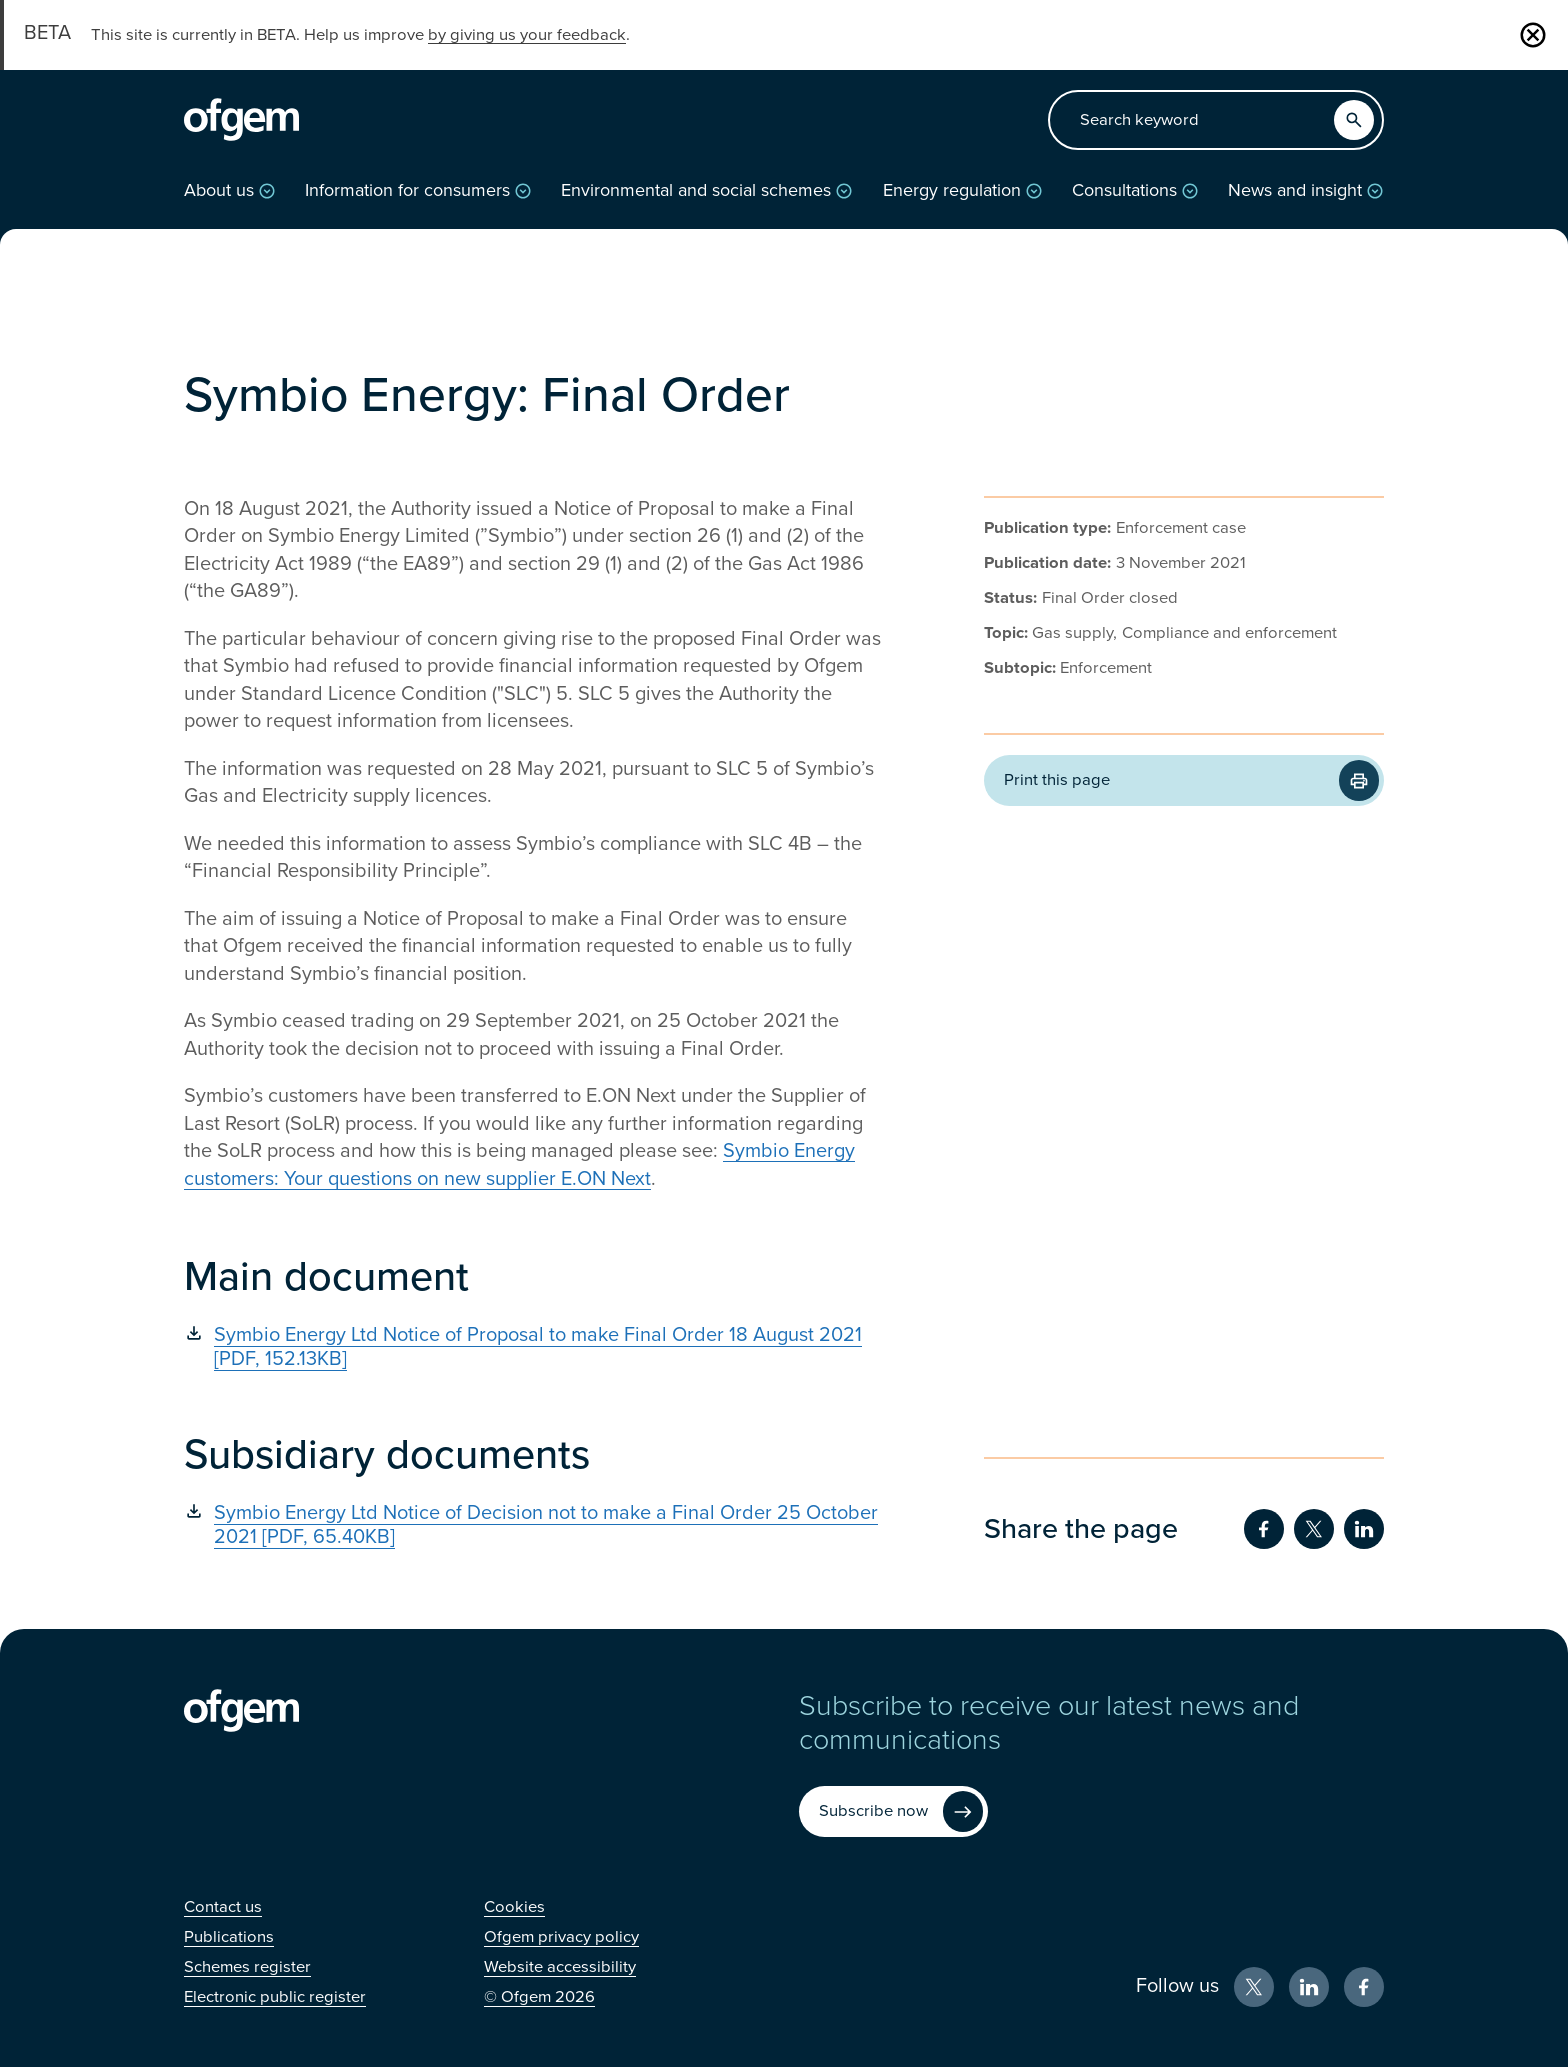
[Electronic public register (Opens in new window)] (275, 1997)
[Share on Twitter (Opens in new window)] (1314, 1529)
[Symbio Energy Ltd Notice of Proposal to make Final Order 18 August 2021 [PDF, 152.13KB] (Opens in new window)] (534, 1347)
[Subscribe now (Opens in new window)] (893, 1811)
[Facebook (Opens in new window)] (1364, 1987)
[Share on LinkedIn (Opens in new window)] (1364, 1529)
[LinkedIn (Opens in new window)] (1309, 1987)
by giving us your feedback (527, 35)
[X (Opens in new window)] (1254, 1987)
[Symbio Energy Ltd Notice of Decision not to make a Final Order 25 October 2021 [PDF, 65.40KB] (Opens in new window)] (534, 1525)
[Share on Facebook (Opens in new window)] (1264, 1529)
